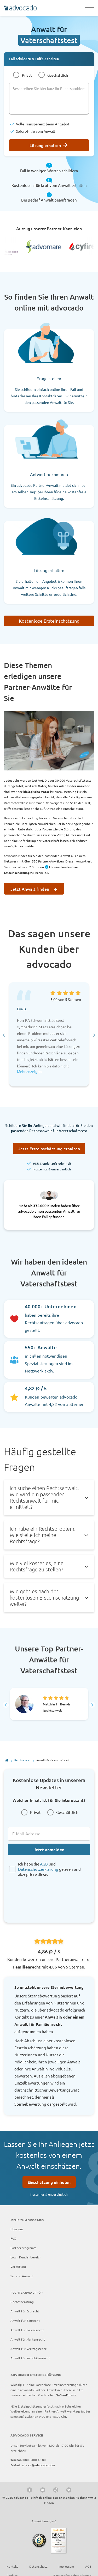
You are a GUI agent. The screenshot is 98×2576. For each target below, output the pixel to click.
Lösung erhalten (45, 145)
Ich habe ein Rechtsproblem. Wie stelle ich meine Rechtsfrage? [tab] (43, 1535)
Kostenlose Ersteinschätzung (49, 620)
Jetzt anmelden (49, 1849)
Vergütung (18, 2266)
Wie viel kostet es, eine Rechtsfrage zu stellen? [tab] (37, 1566)
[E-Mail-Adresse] (49, 1833)
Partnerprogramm (23, 2248)
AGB (44, 1863)
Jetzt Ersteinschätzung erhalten (49, 1148)
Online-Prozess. (66, 2395)
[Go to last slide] (4, 1035)
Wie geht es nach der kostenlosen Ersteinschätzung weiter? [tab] (44, 1597)
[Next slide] (94, 1035)
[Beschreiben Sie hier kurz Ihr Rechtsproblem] (49, 98)
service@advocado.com (38, 2465)
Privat (27, 75)
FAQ (13, 2238)
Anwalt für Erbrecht (24, 2311)
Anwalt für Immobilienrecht (30, 2358)
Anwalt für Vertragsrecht (28, 2349)
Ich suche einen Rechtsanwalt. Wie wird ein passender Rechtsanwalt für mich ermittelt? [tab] (44, 1497)
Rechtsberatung (22, 2302)
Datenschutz (38, 2566)
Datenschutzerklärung (38, 1869)
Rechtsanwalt (22, 1760)
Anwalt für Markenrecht (27, 2339)
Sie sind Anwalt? (21, 2276)
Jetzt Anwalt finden (29, 889)
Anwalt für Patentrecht (27, 2330)
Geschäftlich (57, 75)
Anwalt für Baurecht (25, 2320)
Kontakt (12, 2566)
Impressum (66, 2566)
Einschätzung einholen (49, 2182)
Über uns (16, 2229)
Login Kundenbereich (25, 2257)
